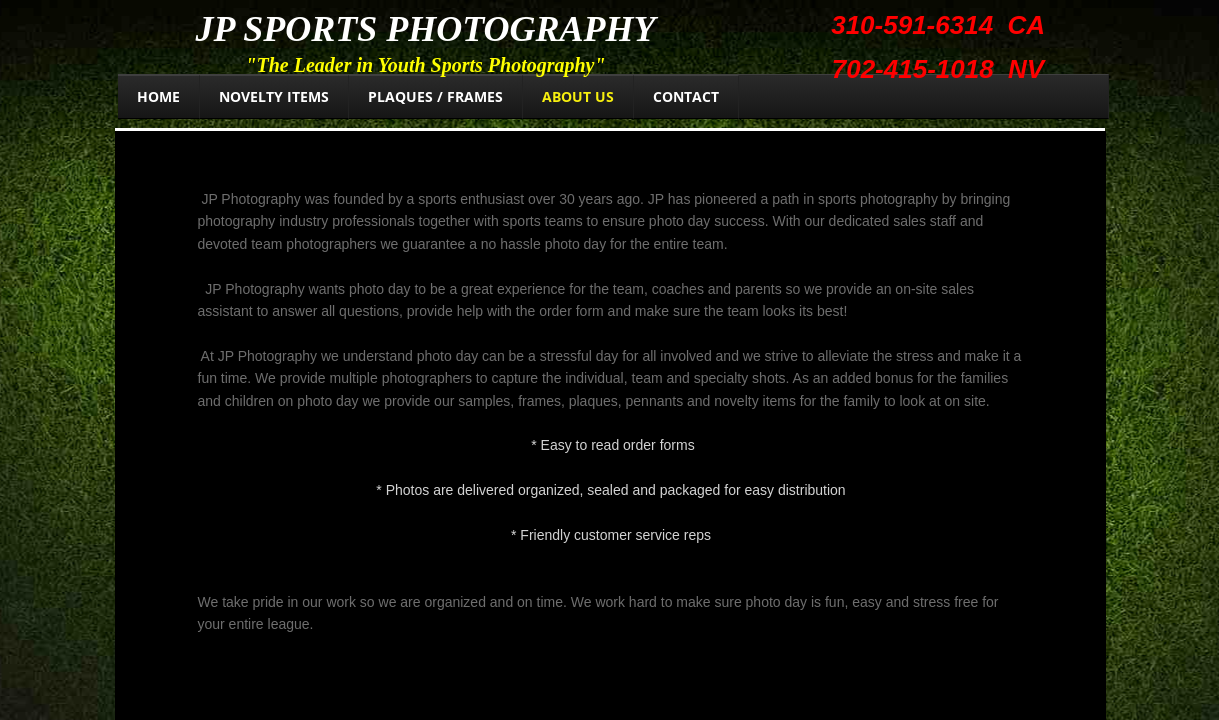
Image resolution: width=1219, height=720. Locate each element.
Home (158, 96)
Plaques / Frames (435, 96)
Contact (686, 96)
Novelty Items (274, 96)
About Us (578, 96)
